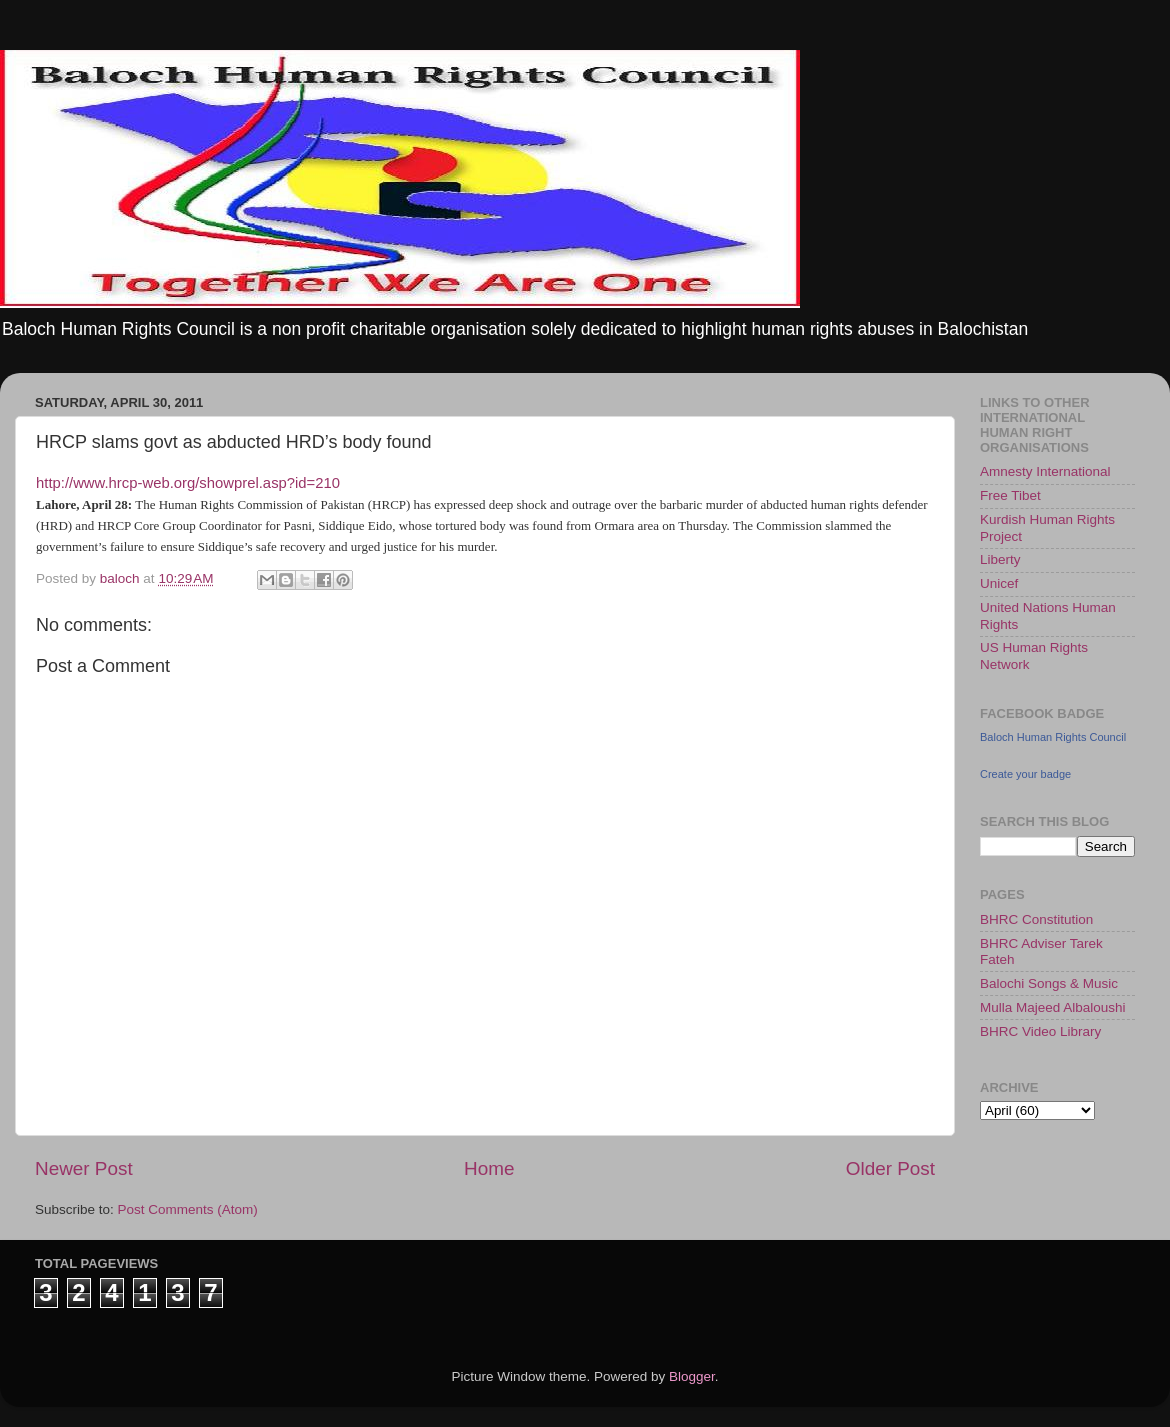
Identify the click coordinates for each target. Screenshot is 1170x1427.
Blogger (692, 1376)
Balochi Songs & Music (1049, 983)
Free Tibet (1010, 495)
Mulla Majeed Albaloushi (1053, 1007)
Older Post (890, 1168)
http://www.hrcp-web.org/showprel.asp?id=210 (188, 483)
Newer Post (84, 1168)
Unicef (999, 583)
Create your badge (1025, 774)
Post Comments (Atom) (188, 1209)
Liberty (1000, 559)
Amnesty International (1045, 471)
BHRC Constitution (1036, 919)
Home (489, 1168)
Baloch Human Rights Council (1053, 737)
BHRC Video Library (1040, 1031)
